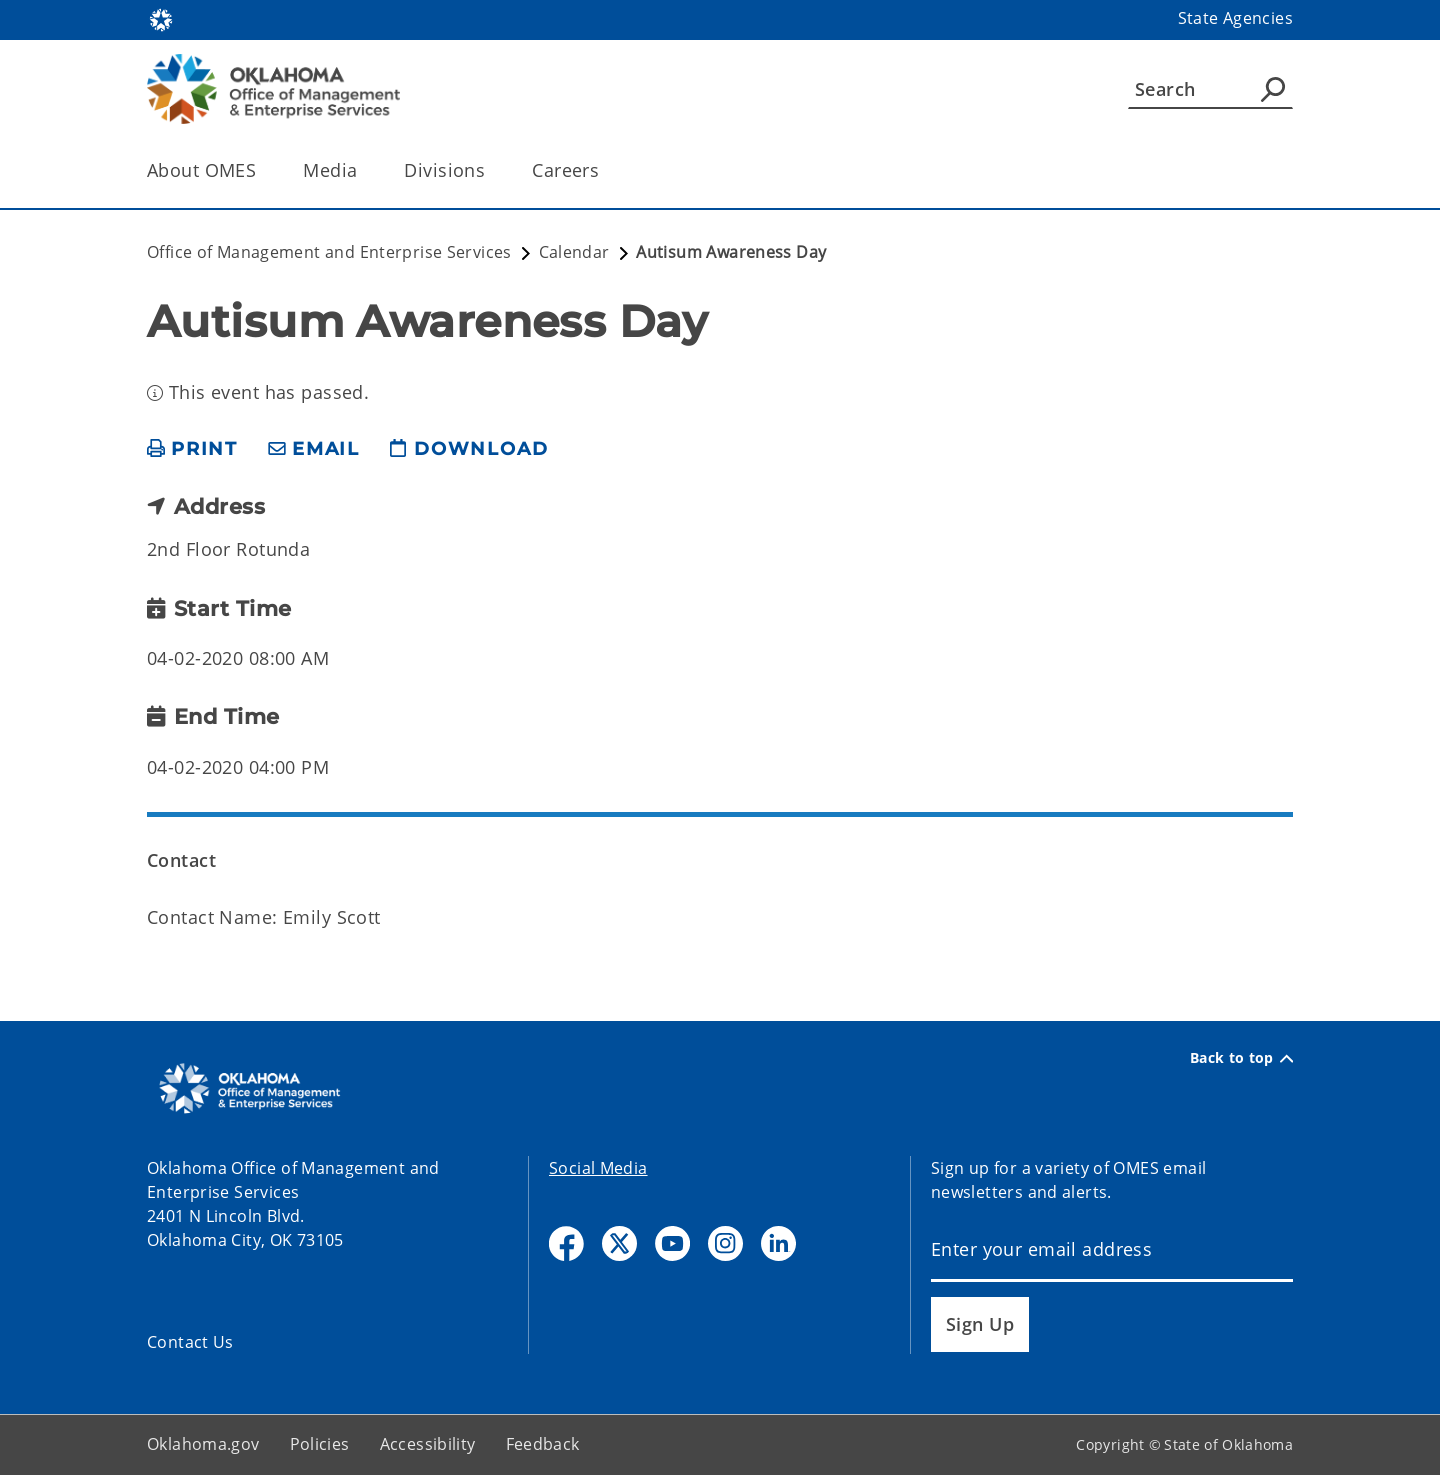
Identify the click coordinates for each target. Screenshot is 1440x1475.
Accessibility (428, 1444)
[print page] (192, 449)
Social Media (598, 1168)
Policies (320, 1444)
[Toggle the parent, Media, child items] (363, 170)
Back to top (1241, 1058)
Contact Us (190, 1342)
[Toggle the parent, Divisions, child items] (491, 170)
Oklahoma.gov (203, 1444)
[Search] (1210, 89)
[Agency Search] (1273, 89)
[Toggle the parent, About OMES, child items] (262, 170)
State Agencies (1235, 18)
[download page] (469, 449)
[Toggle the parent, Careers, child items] (605, 170)
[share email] (314, 449)
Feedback (543, 1444)
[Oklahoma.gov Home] (161, 18)
